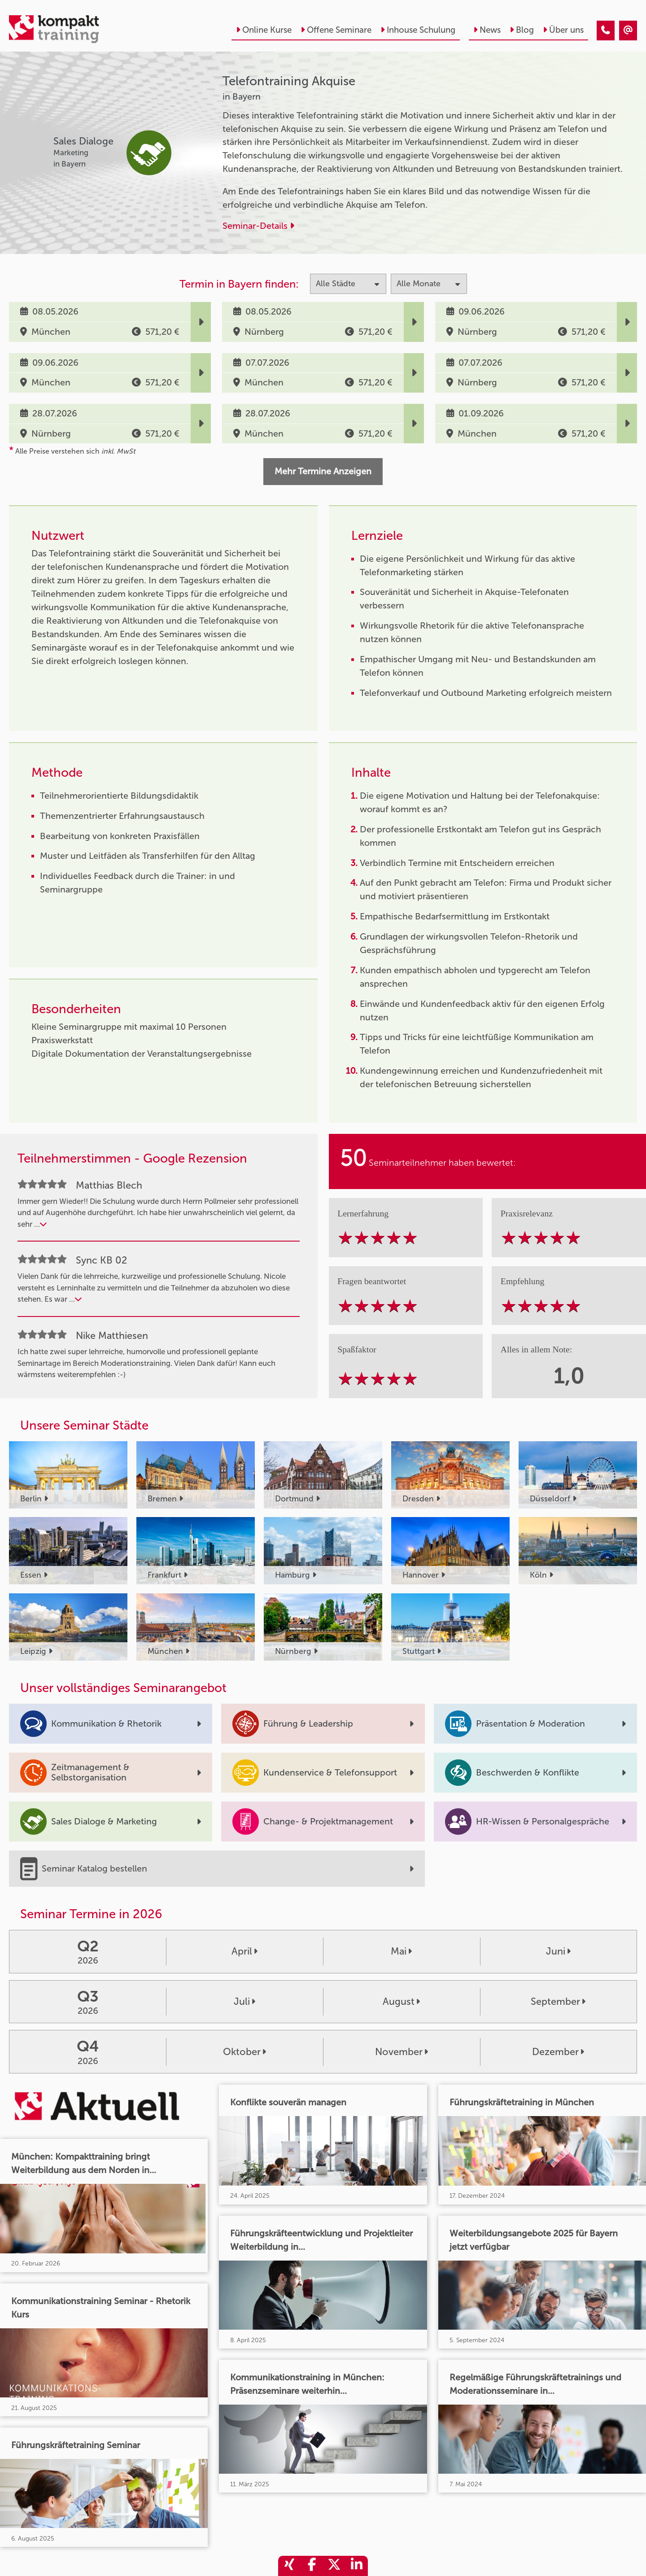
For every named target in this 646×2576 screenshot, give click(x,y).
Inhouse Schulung (417, 30)
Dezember (558, 2052)
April (244, 1951)
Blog (522, 30)
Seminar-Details (258, 225)
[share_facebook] (312, 2566)
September (558, 2001)
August (401, 2001)
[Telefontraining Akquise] (606, 30)
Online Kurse (264, 30)
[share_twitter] (334, 2566)
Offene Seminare (336, 30)
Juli (244, 2001)
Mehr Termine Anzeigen (323, 471)
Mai (401, 1951)
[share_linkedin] (356, 2566)
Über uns (563, 30)
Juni (558, 1951)
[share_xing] (289, 2566)
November (401, 2052)
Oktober (244, 2052)
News (487, 30)
